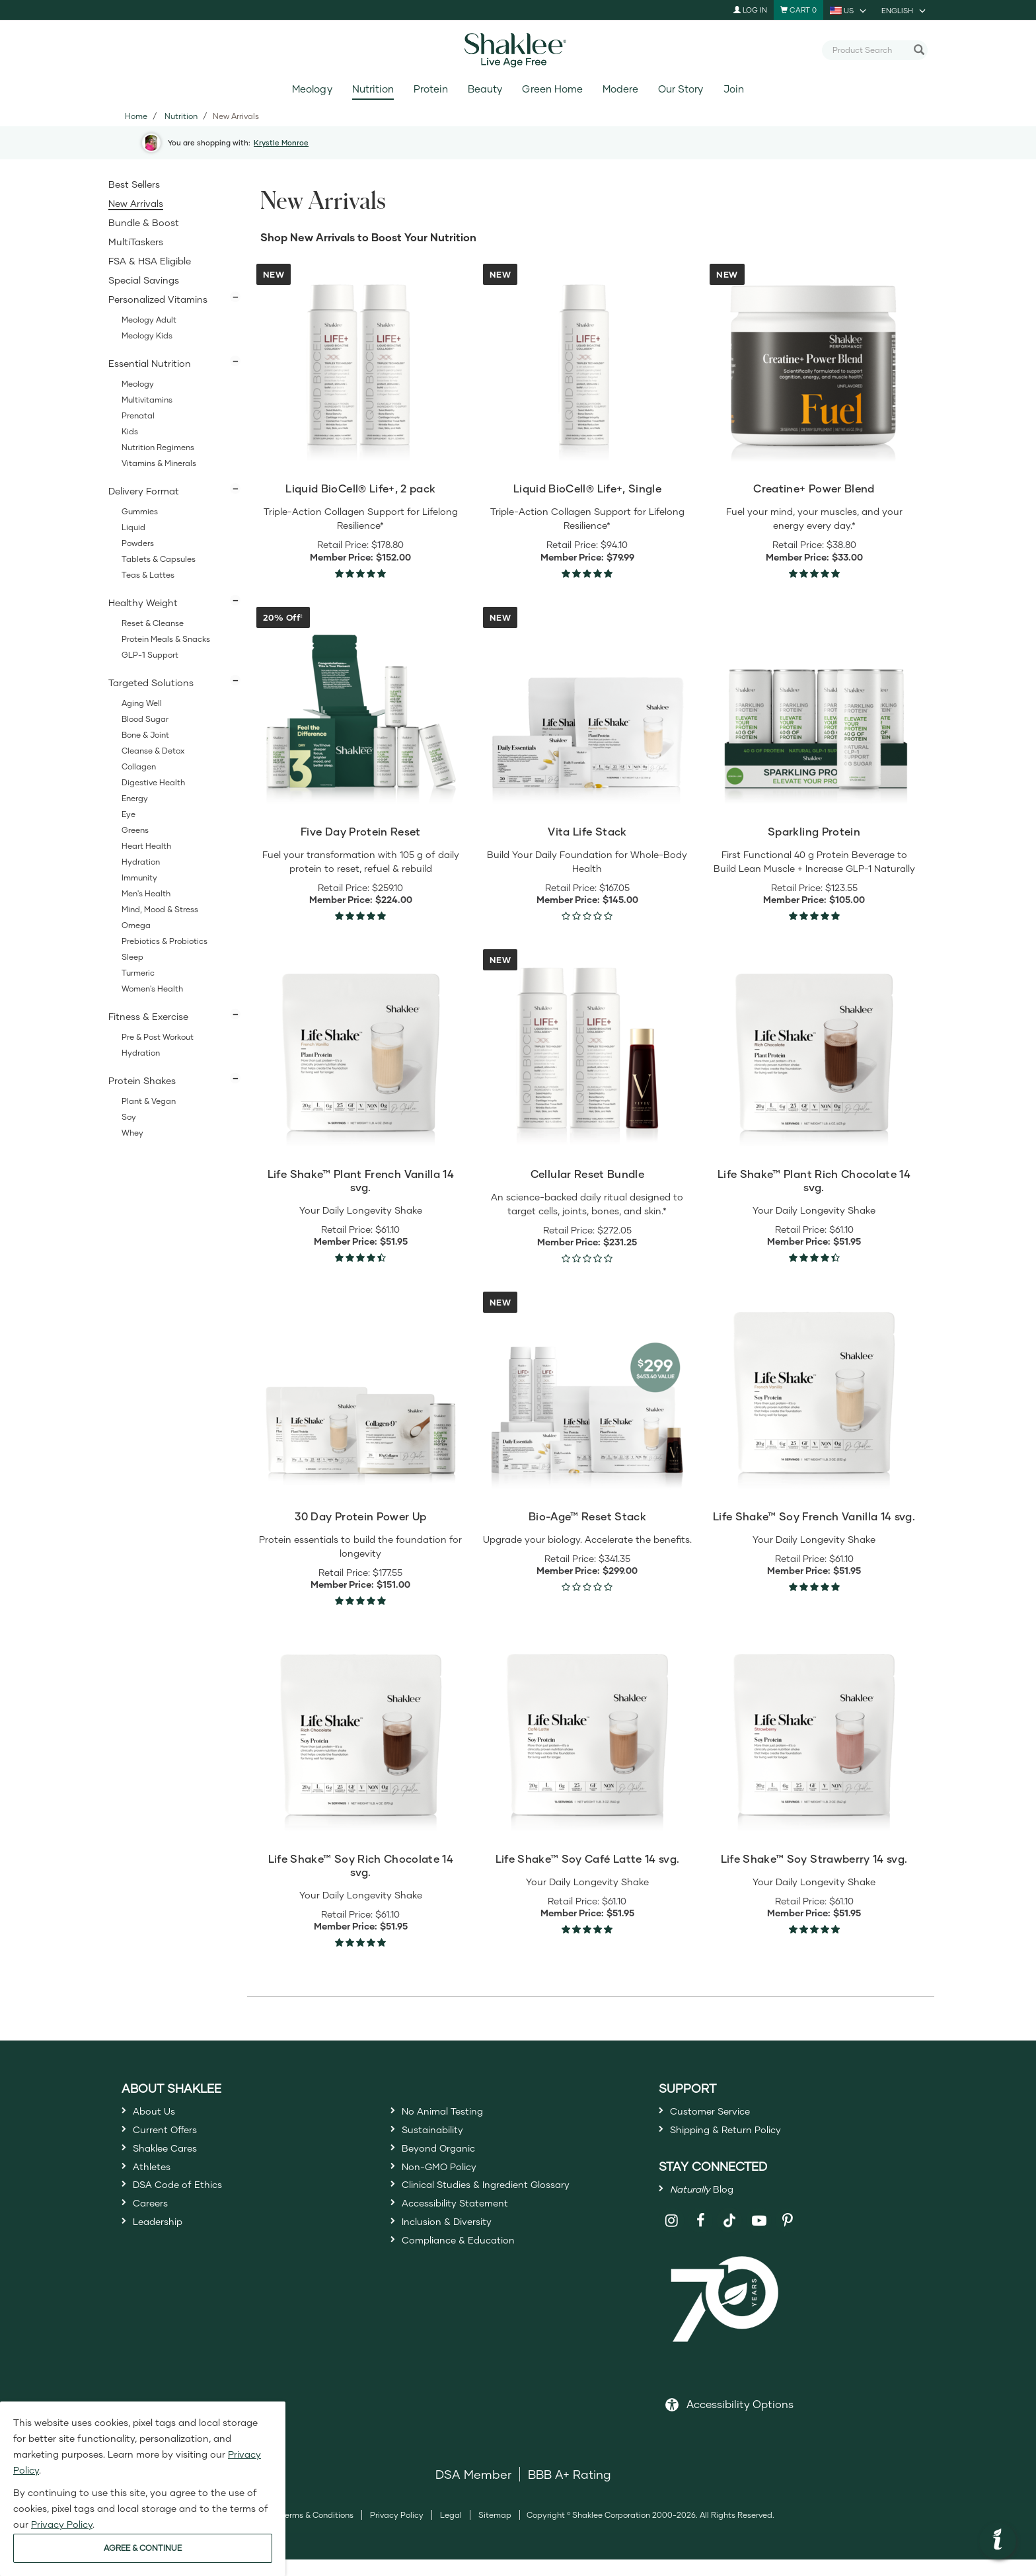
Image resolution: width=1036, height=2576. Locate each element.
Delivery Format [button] (143, 490)
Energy (135, 798)
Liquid (133, 527)
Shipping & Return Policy (740, 2137)
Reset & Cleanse (153, 623)
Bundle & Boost (143, 222)
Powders (138, 543)
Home (136, 116)
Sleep (132, 957)
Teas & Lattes (148, 575)
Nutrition (373, 89)
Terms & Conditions (316, 2531)
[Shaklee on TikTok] (729, 2230)
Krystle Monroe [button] (281, 142)
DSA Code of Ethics (189, 2209)
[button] (997, 2540)
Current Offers (173, 2137)
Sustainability (441, 2137)
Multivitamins (147, 400)
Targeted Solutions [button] (151, 682)
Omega (136, 925)
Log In (750, 9)
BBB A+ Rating (569, 2490)
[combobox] (869, 50)
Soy (129, 1117)
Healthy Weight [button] (143, 602)
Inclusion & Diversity (458, 2257)
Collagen (139, 766)
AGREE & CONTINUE (143, 2548)
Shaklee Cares (174, 2161)
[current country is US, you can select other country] (849, 10)
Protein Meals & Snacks (166, 639)
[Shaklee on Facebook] (701, 2237)
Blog (710, 2202)
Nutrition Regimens (158, 447)
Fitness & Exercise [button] (148, 1016)
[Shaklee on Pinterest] (788, 2237)
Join (733, 89)
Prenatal (138, 415)
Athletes (156, 2185)
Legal (451, 2531)
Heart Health (146, 846)
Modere (620, 89)
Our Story (680, 89)
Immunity (139, 877)
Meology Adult (149, 320)
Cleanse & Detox (153, 751)
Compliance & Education (473, 2281)
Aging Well (142, 703)
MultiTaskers (135, 241)
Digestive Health (153, 782)
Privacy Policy (397, 2531)
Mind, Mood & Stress (160, 909)
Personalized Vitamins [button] (157, 299)
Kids (130, 431)
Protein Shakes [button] (142, 1080)
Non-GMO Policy (449, 2185)
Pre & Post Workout (158, 1037)
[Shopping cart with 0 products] (798, 10)
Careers (155, 2233)
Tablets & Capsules (159, 559)
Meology (312, 89)
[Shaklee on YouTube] (759, 2237)
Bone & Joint (145, 735)
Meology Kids (147, 335)
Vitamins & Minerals (159, 463)
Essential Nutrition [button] (149, 363)
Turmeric (138, 973)
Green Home (552, 89)
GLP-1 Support (150, 655)
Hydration (141, 862)
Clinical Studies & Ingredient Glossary (509, 2209)
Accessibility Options (740, 2420)
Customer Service (721, 2113)
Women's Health (152, 989)
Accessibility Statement (469, 2233)
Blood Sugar (145, 719)
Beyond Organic (448, 2161)
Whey (132, 1133)
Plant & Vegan (149, 1101)
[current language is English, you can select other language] (904, 10)
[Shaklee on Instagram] (671, 2237)
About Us (159, 2113)
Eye (128, 814)
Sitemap (494, 2531)
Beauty (485, 89)
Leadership (165, 2257)
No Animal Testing (454, 2113)
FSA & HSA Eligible (149, 260)
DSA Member (473, 2490)
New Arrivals (135, 203)
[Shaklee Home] (518, 50)
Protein (431, 89)
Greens (135, 830)
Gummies (140, 511)
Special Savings (143, 280)
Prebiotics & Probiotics (164, 941)
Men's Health (146, 893)
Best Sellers (134, 184)
